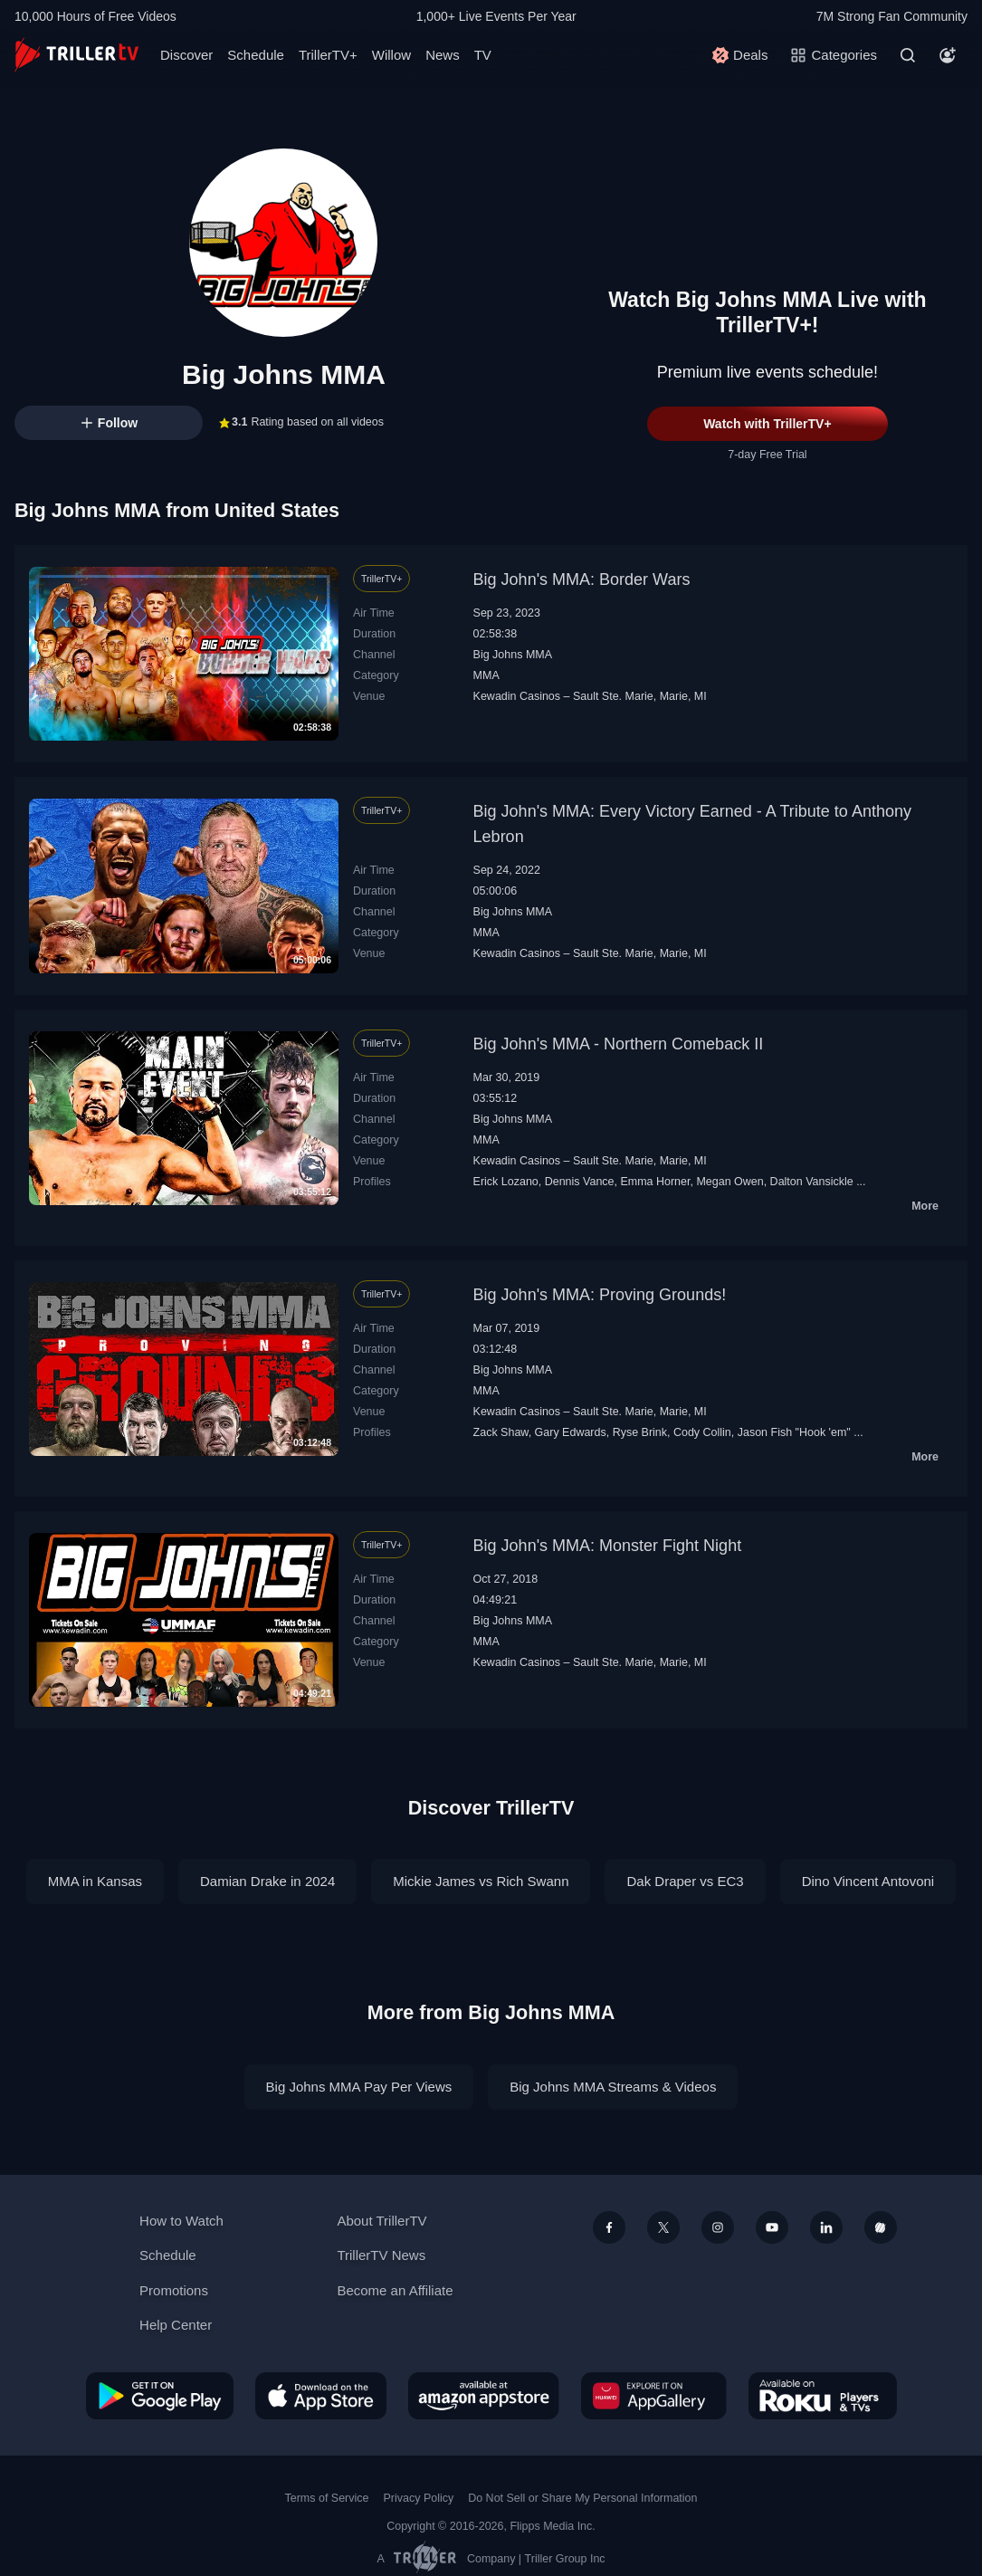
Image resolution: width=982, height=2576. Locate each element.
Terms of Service (327, 2498)
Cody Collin (702, 1432)
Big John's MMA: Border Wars (582, 579)
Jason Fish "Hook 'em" (794, 1432)
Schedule (255, 54)
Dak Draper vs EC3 (684, 1881)
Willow (391, 54)
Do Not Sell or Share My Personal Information (582, 2498)
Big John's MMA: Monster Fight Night (607, 1546)
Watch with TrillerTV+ (767, 424)
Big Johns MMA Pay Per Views (359, 2086)
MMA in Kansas (95, 1881)
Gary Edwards (570, 1432)
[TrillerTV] (76, 55)
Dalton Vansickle (811, 1181)
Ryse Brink (640, 1432)
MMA (486, 675)
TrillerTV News (381, 2255)
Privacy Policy (418, 2498)
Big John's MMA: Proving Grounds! (600, 1295)
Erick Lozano (506, 1181)
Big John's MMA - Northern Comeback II (618, 1044)
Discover (186, 54)
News (442, 54)
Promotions (173, 2290)
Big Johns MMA (512, 654)
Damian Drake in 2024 (267, 1881)
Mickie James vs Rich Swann (480, 1881)
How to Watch (181, 2220)
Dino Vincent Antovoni (868, 1881)
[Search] (908, 55)
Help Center (175, 2324)
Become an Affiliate (395, 2290)
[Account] (948, 55)
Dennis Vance (580, 1181)
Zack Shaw (501, 1432)
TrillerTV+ (328, 54)
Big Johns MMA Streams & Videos (613, 2086)
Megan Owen (729, 1181)
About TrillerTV (381, 2220)
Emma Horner (655, 1181)
